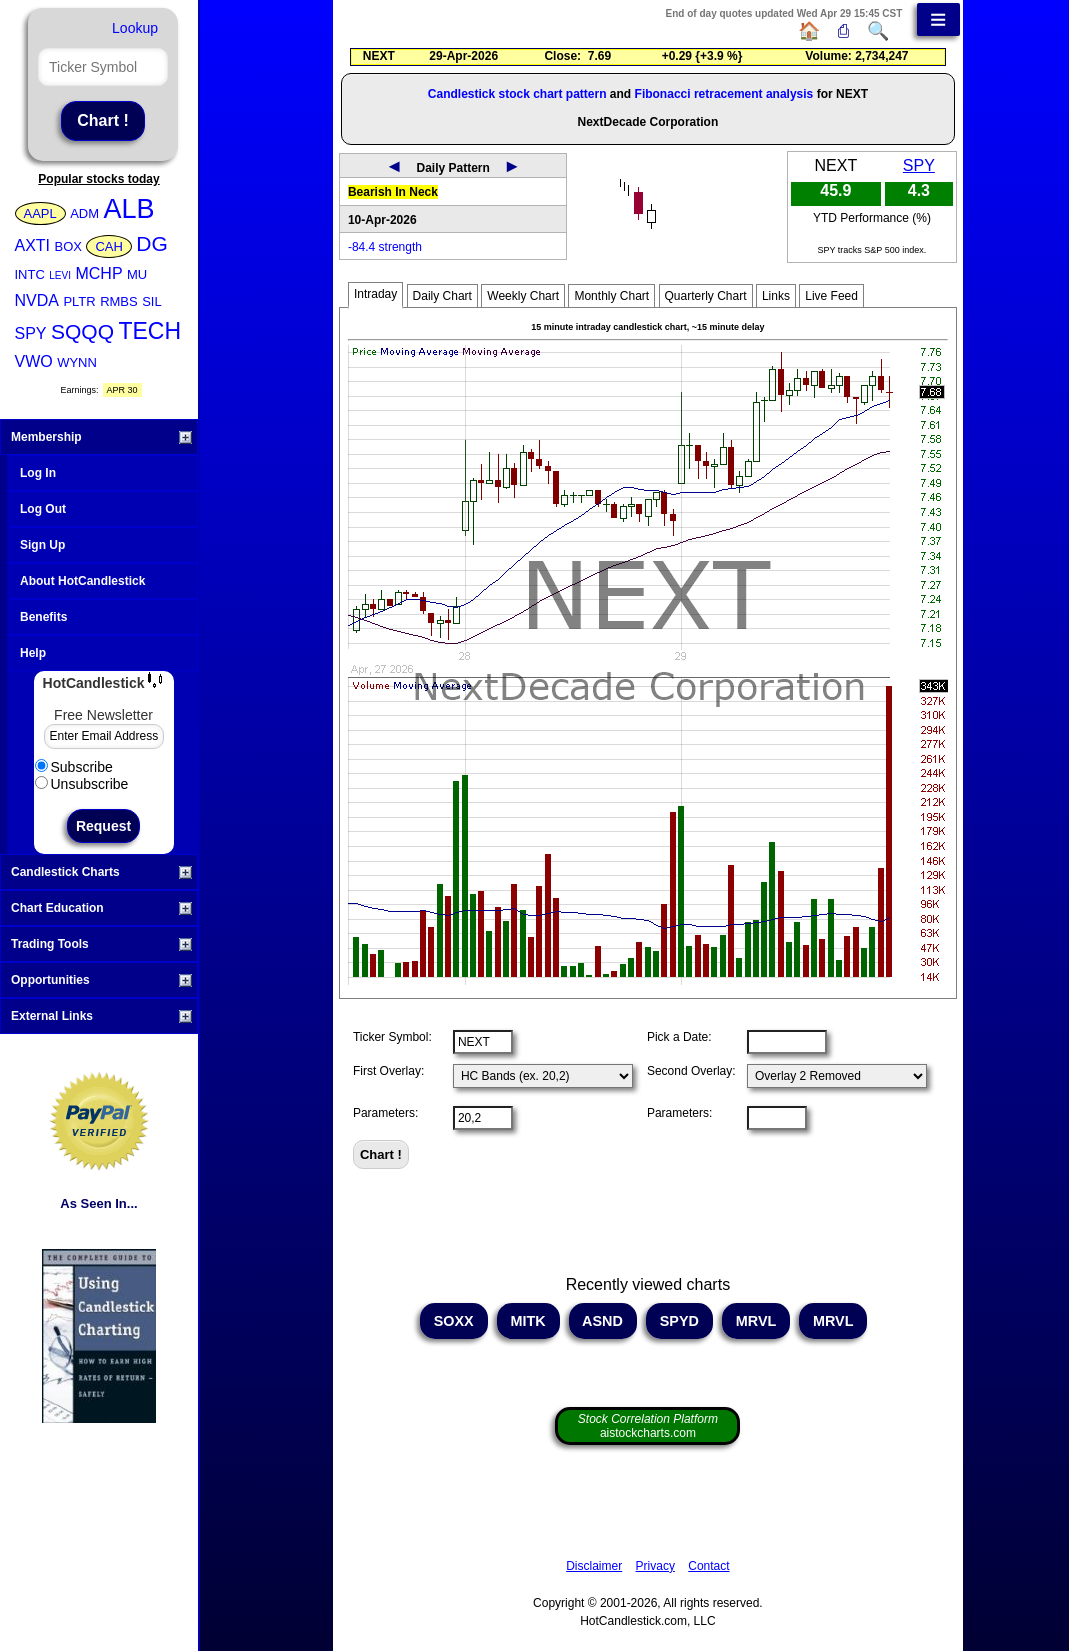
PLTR (79, 301)
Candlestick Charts (101, 872)
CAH (108, 246)
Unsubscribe (82, 784)
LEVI (60, 275)
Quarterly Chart (706, 296)
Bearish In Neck (393, 192)
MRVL (756, 1321)
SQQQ (82, 331)
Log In (38, 473)
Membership (101, 437)
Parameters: (385, 1113)
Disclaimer (594, 1566)
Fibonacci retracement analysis (724, 94)
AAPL (40, 213)
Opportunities (101, 980)
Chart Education (101, 908)
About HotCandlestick (82, 581)
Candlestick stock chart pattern (517, 94)
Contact (708, 1566)
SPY (31, 333)
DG (152, 243)
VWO (34, 361)
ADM (84, 213)
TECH (149, 331)
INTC (30, 274)
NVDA (37, 300)
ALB (129, 209)
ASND (603, 1321)
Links (776, 296)
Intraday (375, 294)
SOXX (454, 1321)
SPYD (679, 1321)
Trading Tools (101, 944)
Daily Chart (442, 296)
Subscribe (74, 767)
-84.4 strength (385, 247)
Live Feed (831, 296)
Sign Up (42, 545)
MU (137, 274)
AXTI (33, 245)
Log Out (43, 509)
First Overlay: (388, 1071)
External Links (101, 1016)
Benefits (43, 617)
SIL (152, 301)
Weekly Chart (523, 296)
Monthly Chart (611, 296)
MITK (528, 1321)
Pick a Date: (679, 1037)
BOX (68, 246)
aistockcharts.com (648, 1426)
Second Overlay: (691, 1071)
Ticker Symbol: (392, 1037)
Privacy (655, 1566)
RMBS (119, 301)
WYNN (77, 362)
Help (33, 653)
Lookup (135, 28)
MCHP (98, 273)
